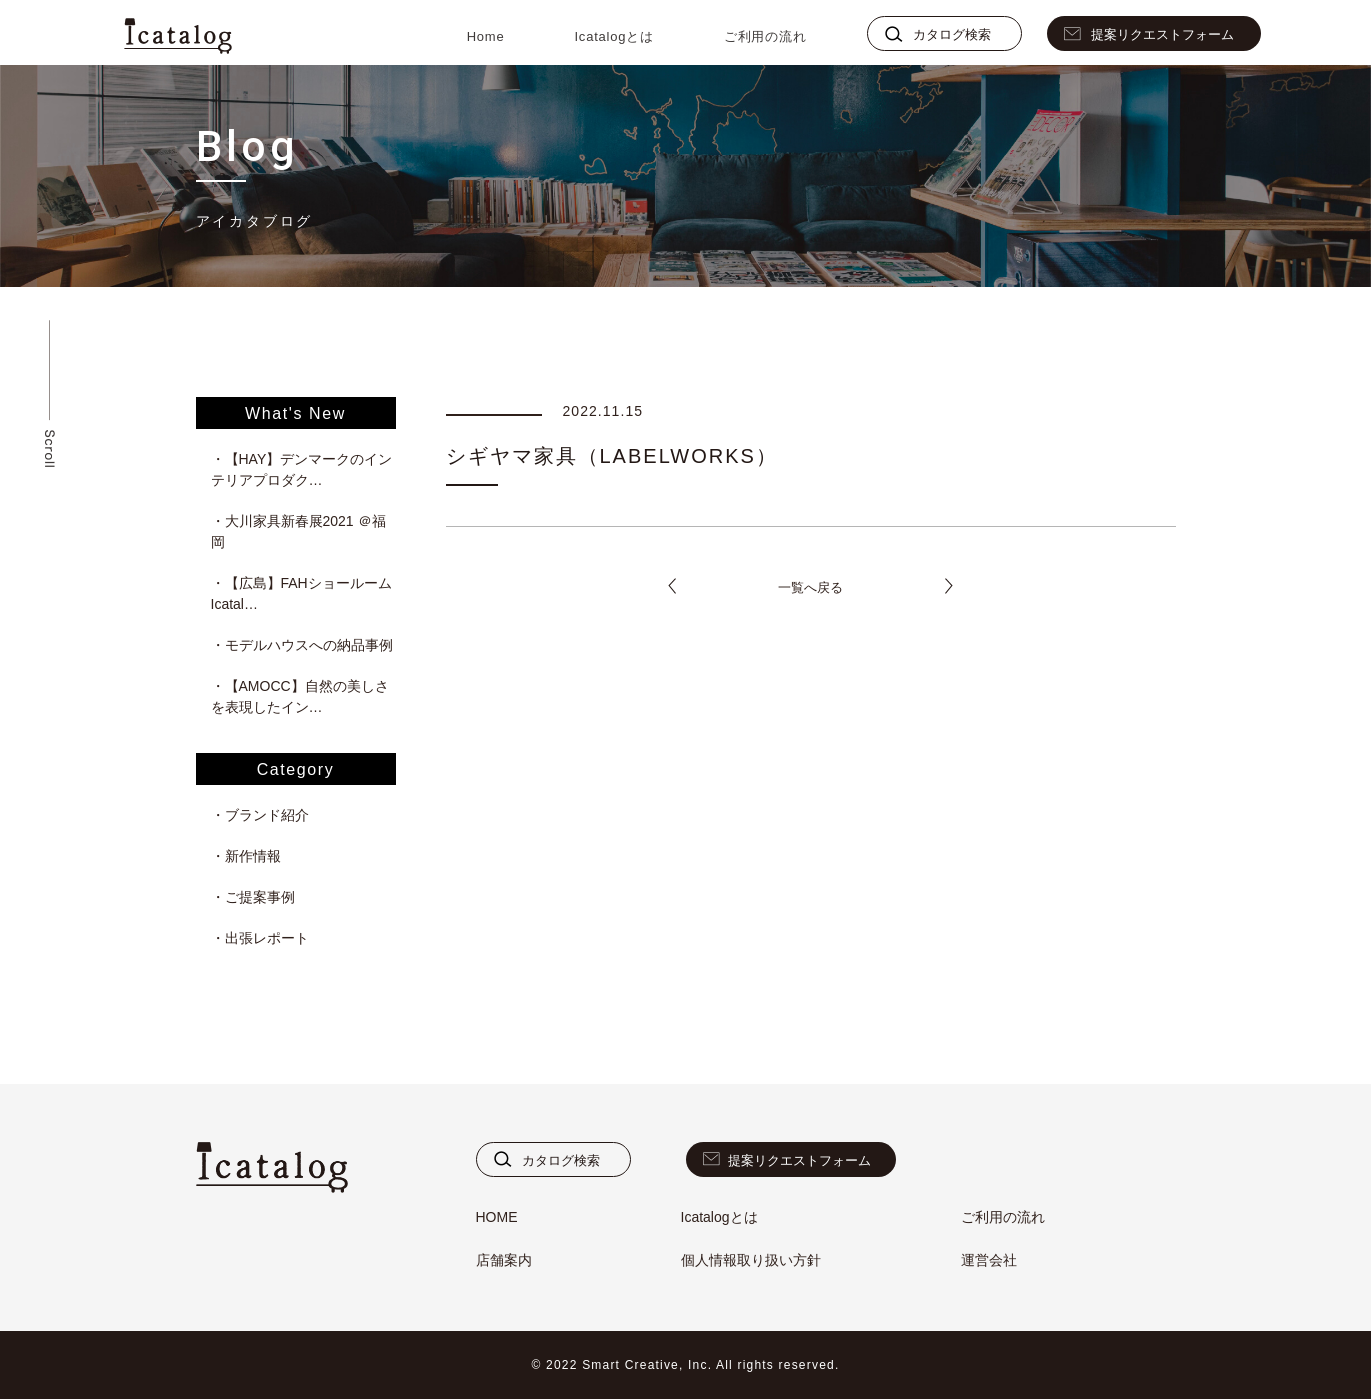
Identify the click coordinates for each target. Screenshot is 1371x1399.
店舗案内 (504, 1260)
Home (486, 36)
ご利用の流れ (765, 36)
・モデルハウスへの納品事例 (302, 645)
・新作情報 (246, 856)
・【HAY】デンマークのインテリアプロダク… (302, 469)
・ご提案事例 (253, 897)
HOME (497, 1217)
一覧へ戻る (810, 587)
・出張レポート (260, 938)
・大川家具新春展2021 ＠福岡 (298, 531)
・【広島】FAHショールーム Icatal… (303, 593)
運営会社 (989, 1260)
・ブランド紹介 (260, 815)
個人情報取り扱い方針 (751, 1260)
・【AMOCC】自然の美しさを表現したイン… (300, 696)
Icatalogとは (613, 36)
